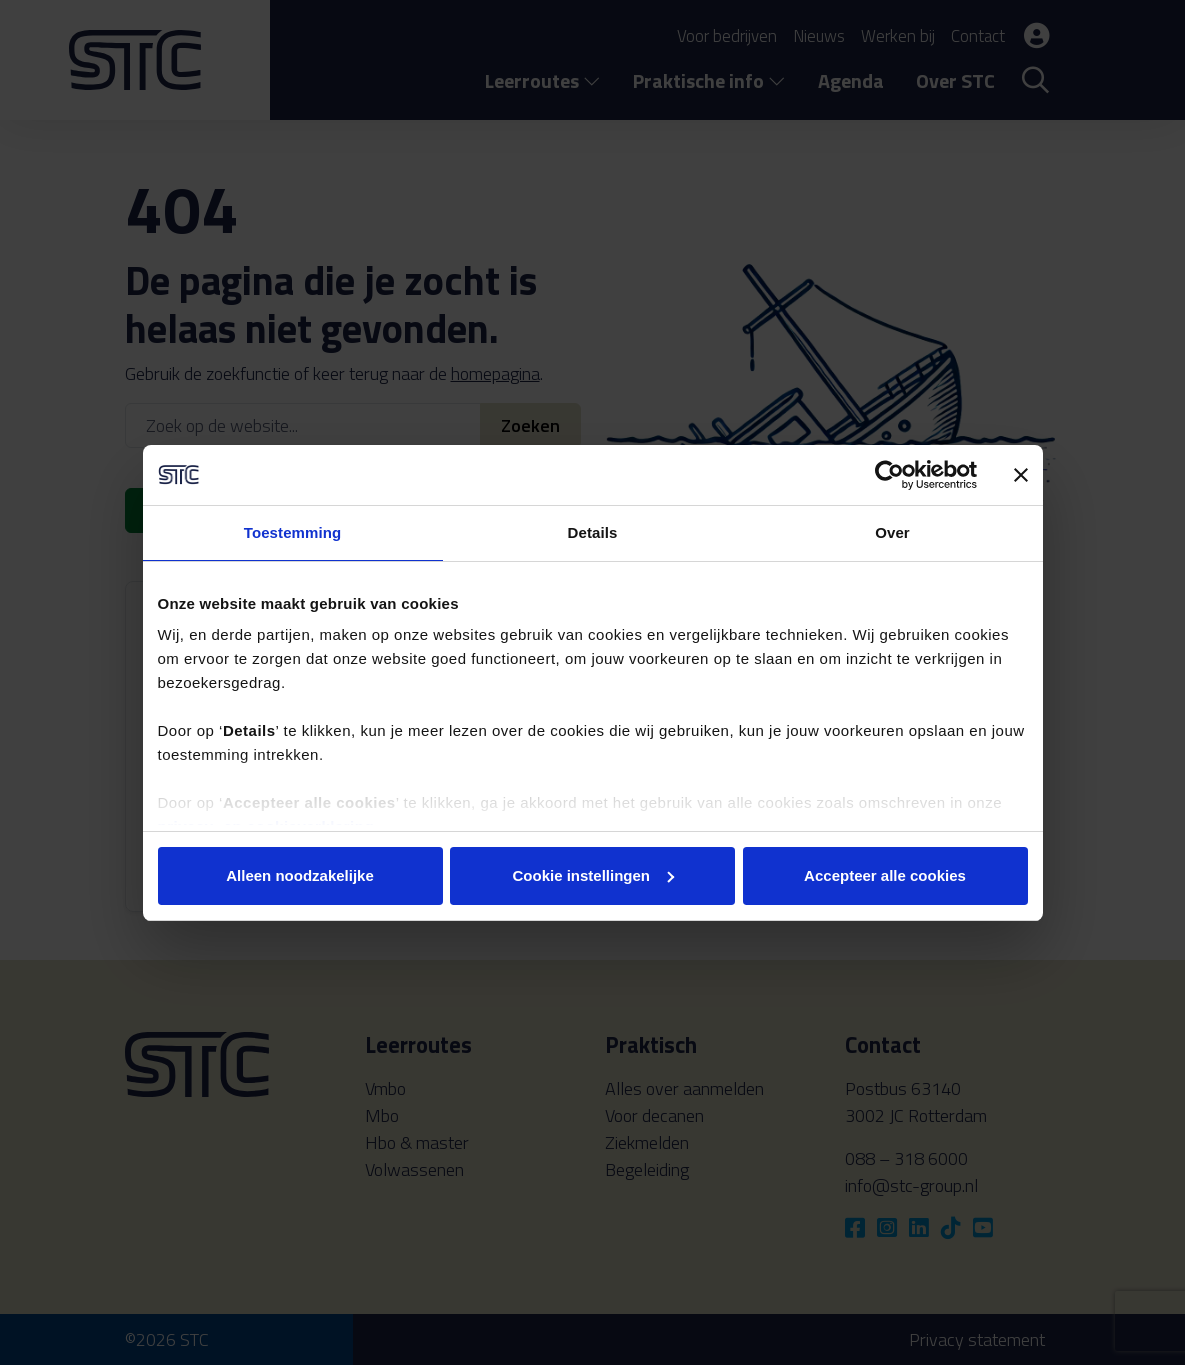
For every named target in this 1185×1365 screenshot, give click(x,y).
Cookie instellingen (593, 875)
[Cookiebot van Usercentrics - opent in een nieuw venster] (889, 475)
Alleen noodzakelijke (300, 875)
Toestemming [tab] (293, 532)
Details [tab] (593, 532)
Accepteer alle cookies (885, 875)
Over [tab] (892, 532)
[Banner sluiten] (1021, 475)
